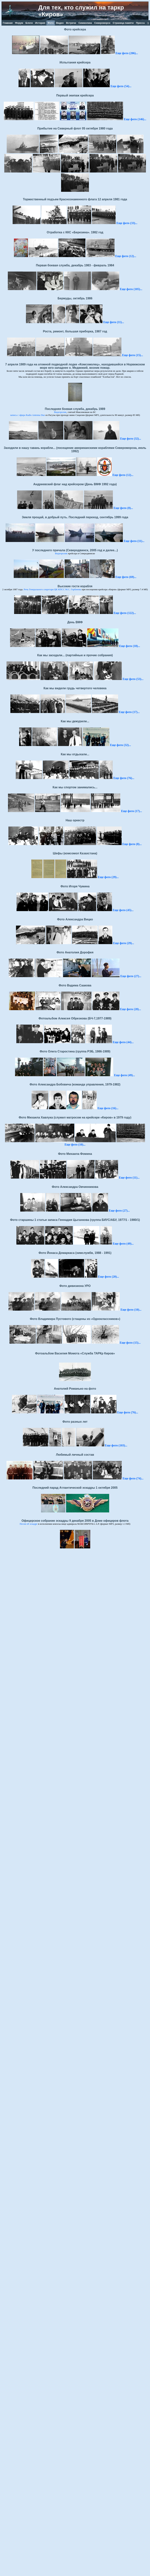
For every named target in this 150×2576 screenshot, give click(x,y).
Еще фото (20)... (108, 1276)
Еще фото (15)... (132, 355)
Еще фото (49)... (124, 1075)
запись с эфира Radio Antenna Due (27, 415)
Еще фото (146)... (135, 119)
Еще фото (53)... (133, 679)
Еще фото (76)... (123, 778)
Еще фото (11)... (113, 322)
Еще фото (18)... (129, 646)
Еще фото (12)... (125, 256)
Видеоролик (60, 412)
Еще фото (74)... (133, 1478)
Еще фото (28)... (130, 1009)
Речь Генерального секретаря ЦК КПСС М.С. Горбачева (52, 589)
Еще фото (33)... (126, 223)
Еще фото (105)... (131, 289)
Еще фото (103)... (116, 1445)
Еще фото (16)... (107, 1108)
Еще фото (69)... (125, 577)
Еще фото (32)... (130, 438)
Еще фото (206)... (126, 53)
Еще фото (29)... (108, 877)
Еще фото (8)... (123, 508)
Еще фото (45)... (123, 910)
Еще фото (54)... (120, 86)
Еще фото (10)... (75, 1144)
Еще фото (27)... (130, 976)
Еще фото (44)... (123, 1042)
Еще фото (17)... (129, 712)
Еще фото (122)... (125, 613)
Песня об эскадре (29, 1523)
